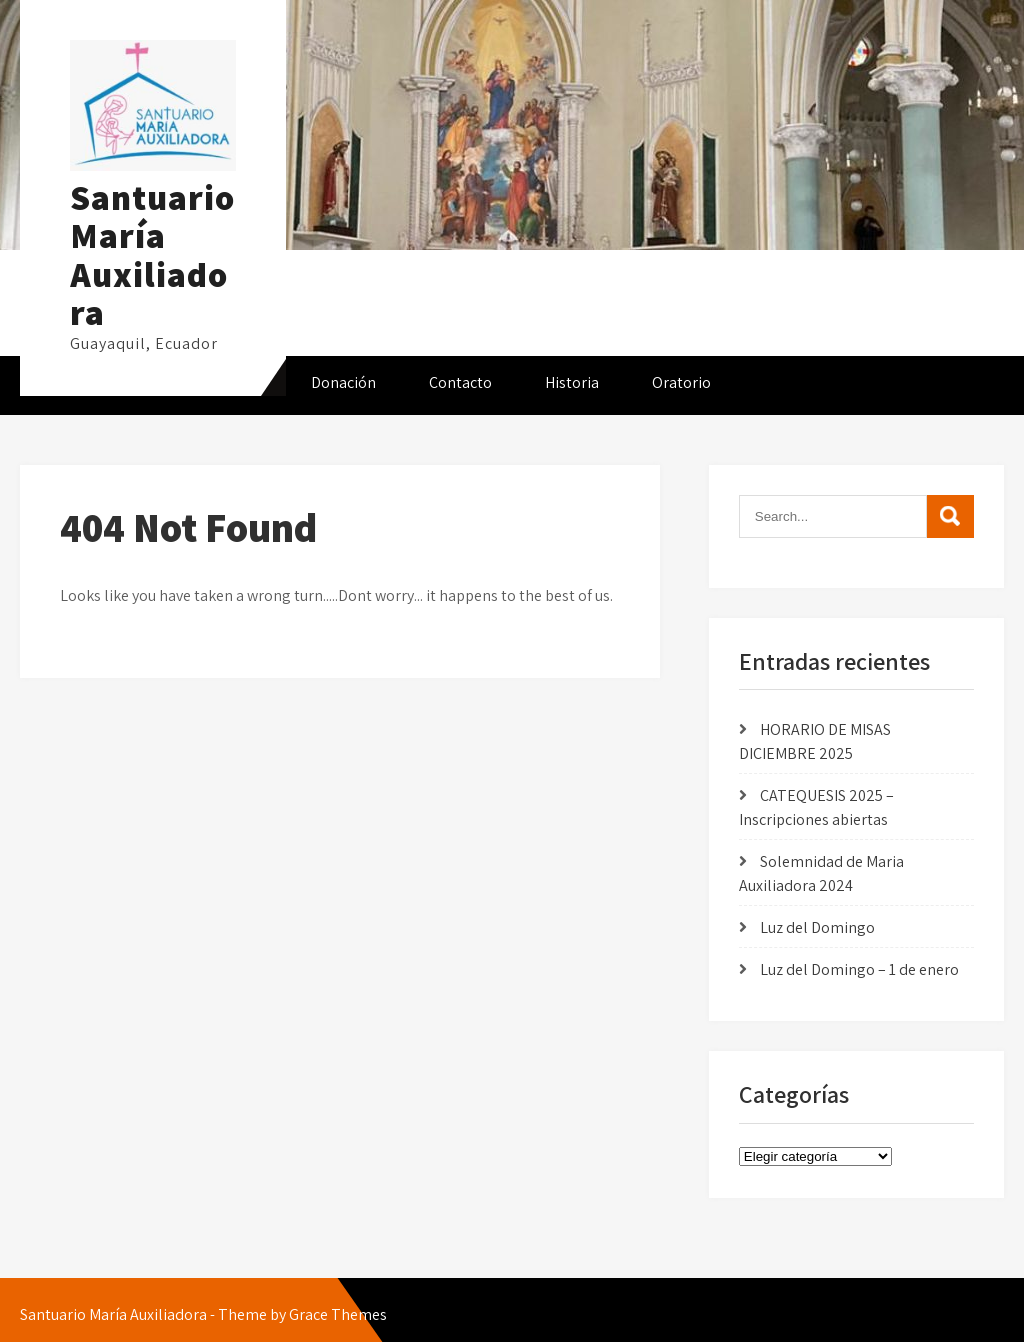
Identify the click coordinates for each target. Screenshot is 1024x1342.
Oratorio (681, 382)
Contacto (460, 382)
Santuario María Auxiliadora (152, 255)
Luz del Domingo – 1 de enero (859, 969)
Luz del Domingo (817, 927)
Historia (572, 382)
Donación (343, 382)
